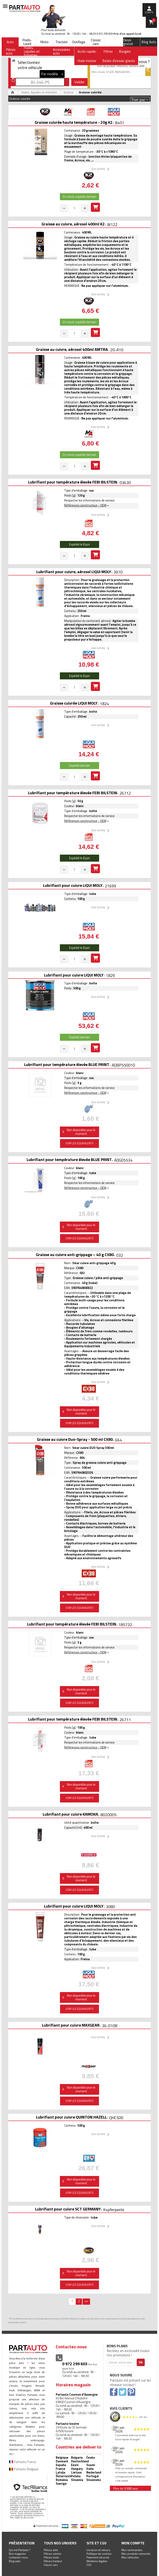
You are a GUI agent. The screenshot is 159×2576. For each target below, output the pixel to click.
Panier (154, 20)
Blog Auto (148, 42)
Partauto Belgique (24, 2468)
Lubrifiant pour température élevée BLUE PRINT (66, 1064)
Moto (44, 42)
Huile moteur (86, 61)
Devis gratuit (128, 42)
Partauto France (22, 2461)
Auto (10, 42)
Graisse (69, 92)
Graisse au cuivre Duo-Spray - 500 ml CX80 (75, 1439)
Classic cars (96, 41)
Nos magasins (17, 2553)
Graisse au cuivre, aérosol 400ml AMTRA (72, 349)
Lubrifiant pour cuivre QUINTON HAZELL (71, 2117)
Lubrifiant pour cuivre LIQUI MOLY (72, 885)
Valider (79, 82)
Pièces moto (51, 2557)
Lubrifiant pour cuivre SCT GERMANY (68, 2209)
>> (86, 2301)
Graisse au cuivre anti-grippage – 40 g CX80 (75, 1254)
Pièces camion (52, 2553)
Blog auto (14, 2561)
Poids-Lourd (27, 41)
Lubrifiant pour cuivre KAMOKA (70, 1814)
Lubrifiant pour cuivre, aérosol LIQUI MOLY (73, 571)
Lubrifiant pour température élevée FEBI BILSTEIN (72, 482)
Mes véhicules (130, 2557)
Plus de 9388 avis (125, 2488)
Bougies (125, 51)
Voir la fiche (101, 169)
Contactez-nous (18, 2557)
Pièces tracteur (53, 2561)
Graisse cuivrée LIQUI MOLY (73, 703)
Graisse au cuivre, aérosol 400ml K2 (73, 224)
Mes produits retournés (136, 2553)
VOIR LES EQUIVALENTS (80, 1143)
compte (149, 12)
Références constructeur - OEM (87, 505)
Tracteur (61, 42)
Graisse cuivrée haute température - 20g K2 (74, 122)
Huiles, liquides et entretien (39, 92)
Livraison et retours (98, 2550)
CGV (89, 2565)
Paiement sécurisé (98, 2557)
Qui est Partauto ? (20, 2550)
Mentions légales (97, 2561)
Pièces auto (51, 2550)
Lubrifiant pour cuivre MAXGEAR (71, 2025)
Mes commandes (131, 2550)
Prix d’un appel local (127, 33)
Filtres (108, 51)
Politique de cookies (99, 2553)
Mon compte (133, 2543)
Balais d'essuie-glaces (118, 61)
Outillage (78, 42)
